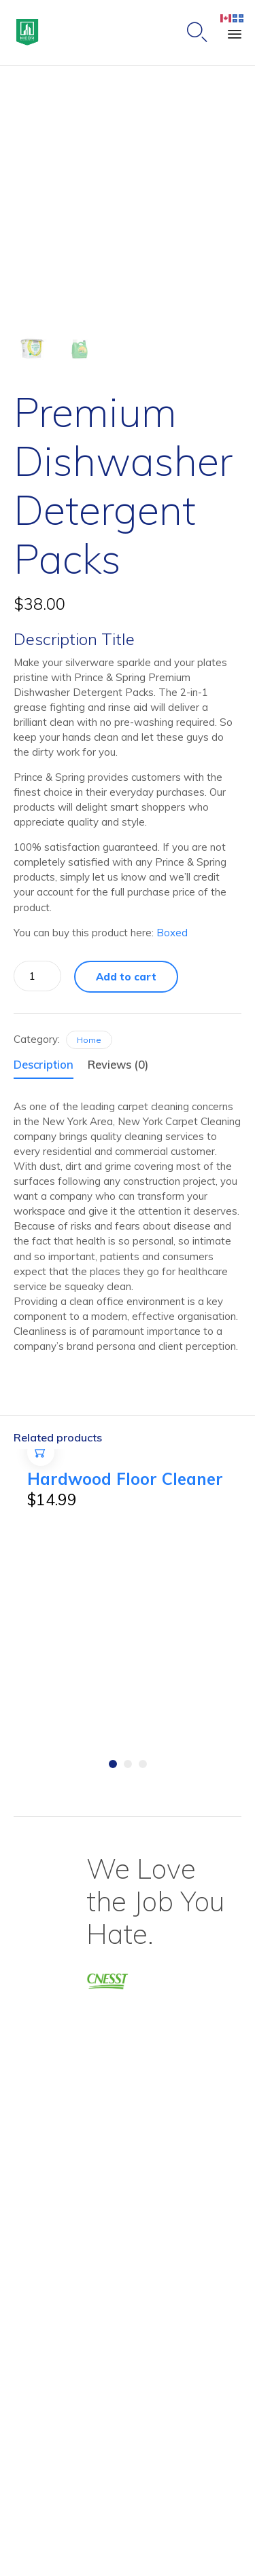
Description (43, 1064)
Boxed (172, 932)
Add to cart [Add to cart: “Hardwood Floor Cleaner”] (41, 1465)
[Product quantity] (37, 976)
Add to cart (126, 976)
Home (89, 1040)
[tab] (49, 1065)
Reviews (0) (118, 1064)
